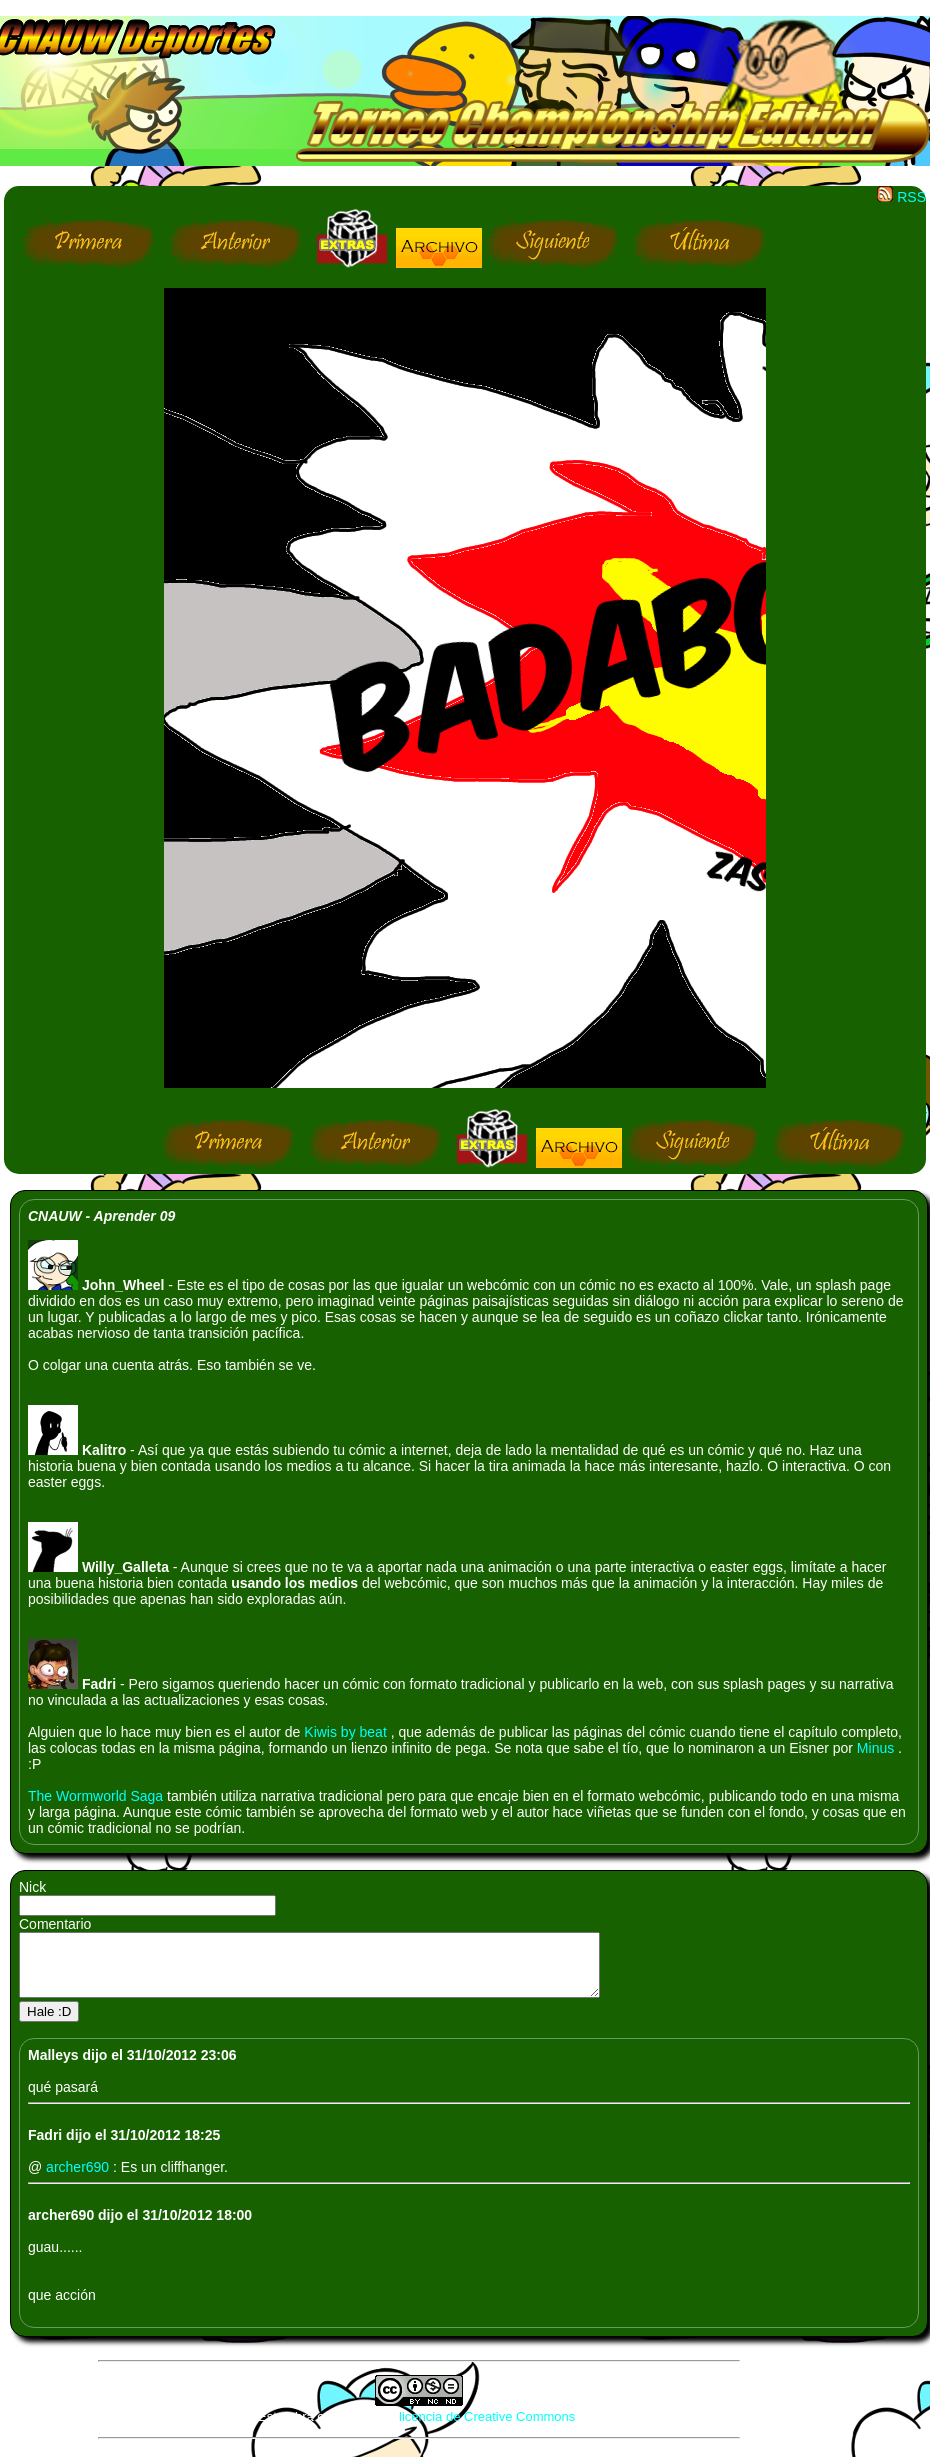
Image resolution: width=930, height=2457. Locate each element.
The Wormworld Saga (97, 1796)
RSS (901, 197)
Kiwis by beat (347, 1732)
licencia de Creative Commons (487, 2428)
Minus (877, 1748)
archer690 (79, 2179)
